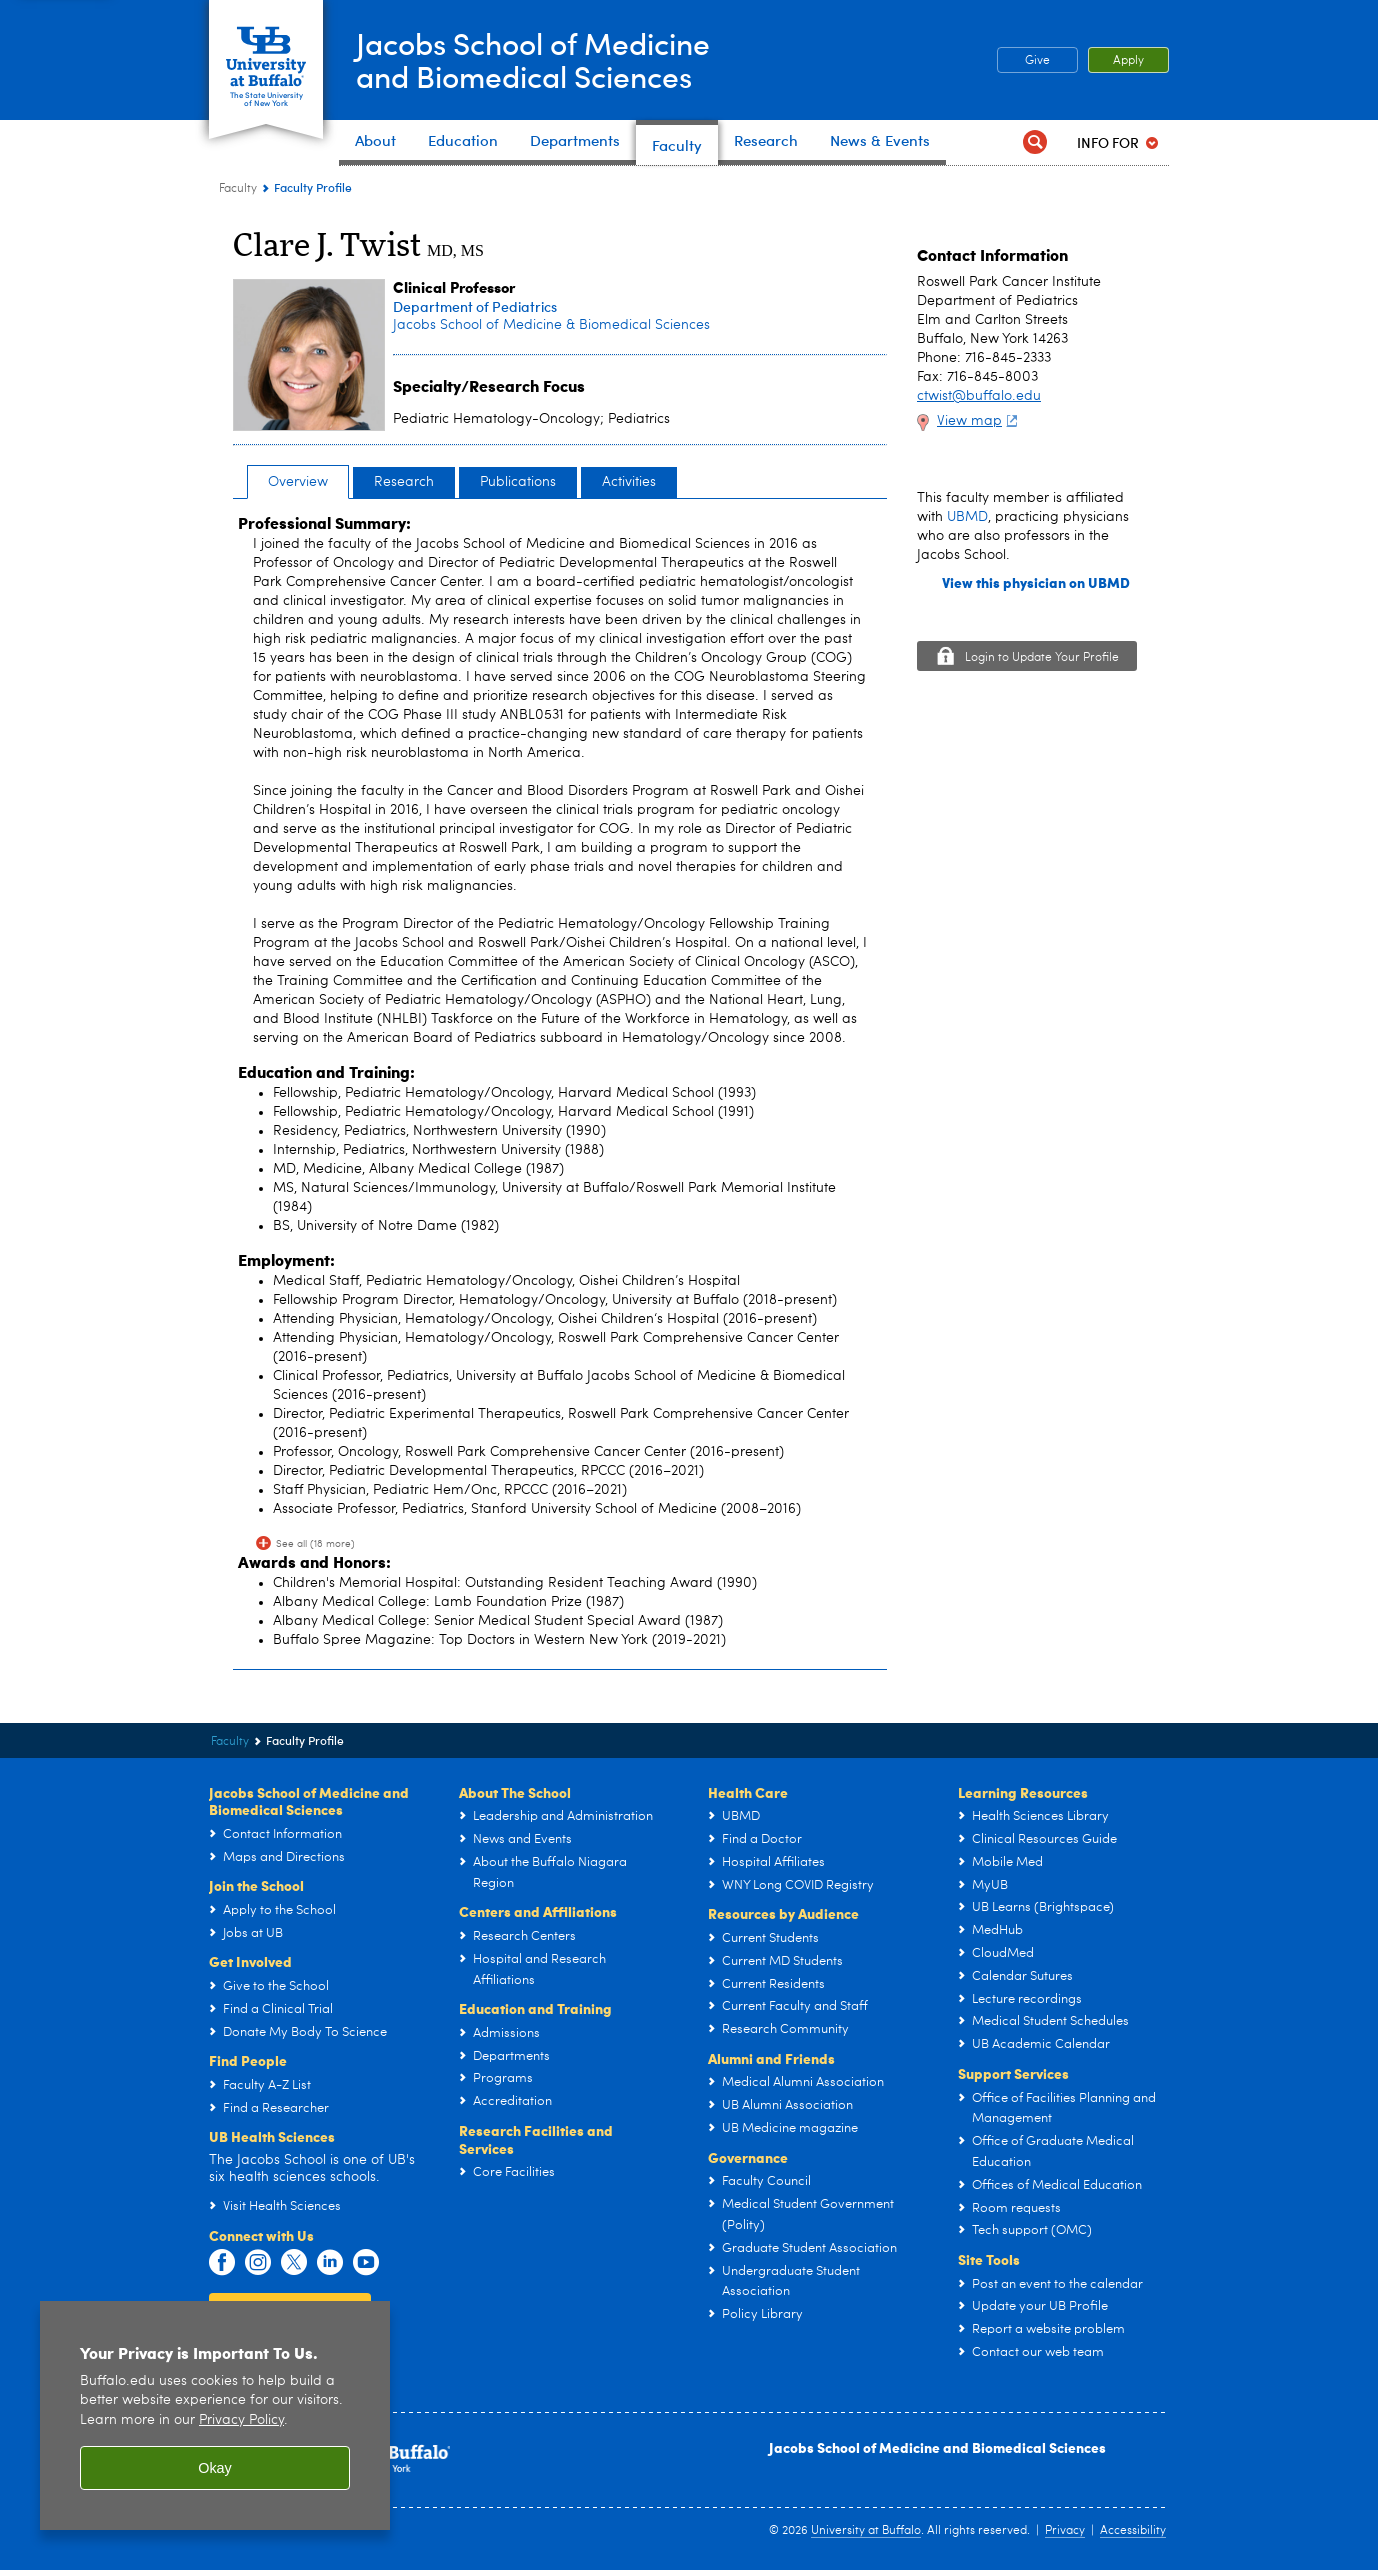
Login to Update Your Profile (1042, 658)
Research (404, 482)
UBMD (967, 517)
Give (1037, 61)
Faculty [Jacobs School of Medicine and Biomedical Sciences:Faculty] (238, 189)
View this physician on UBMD (1036, 582)
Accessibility (1133, 2531)
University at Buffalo (866, 2531)
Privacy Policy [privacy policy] (241, 2420)
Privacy (1065, 2531)
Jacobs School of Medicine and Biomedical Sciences (937, 2447)
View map (979, 421)
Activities (629, 482)
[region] (215, 2415)
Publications (518, 482)
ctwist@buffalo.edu (979, 396)
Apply (1128, 61)
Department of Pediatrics (475, 306)
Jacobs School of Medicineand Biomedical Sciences (533, 59)
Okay (215, 2468)
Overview (298, 482)
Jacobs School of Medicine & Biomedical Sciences (551, 325)
